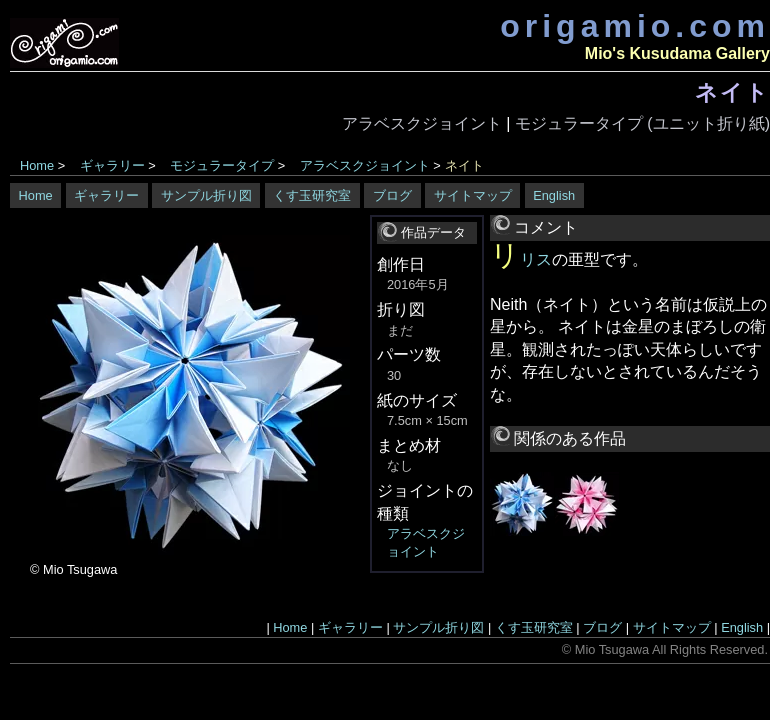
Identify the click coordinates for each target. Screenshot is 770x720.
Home (37, 165)
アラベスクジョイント (422, 123)
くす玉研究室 (312, 195)
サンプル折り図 (206, 195)
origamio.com (635, 26)
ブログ (392, 195)
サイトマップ (473, 195)
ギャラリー (112, 165)
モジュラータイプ (222, 165)
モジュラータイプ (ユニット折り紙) (642, 123)
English (554, 195)
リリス (521, 259)
